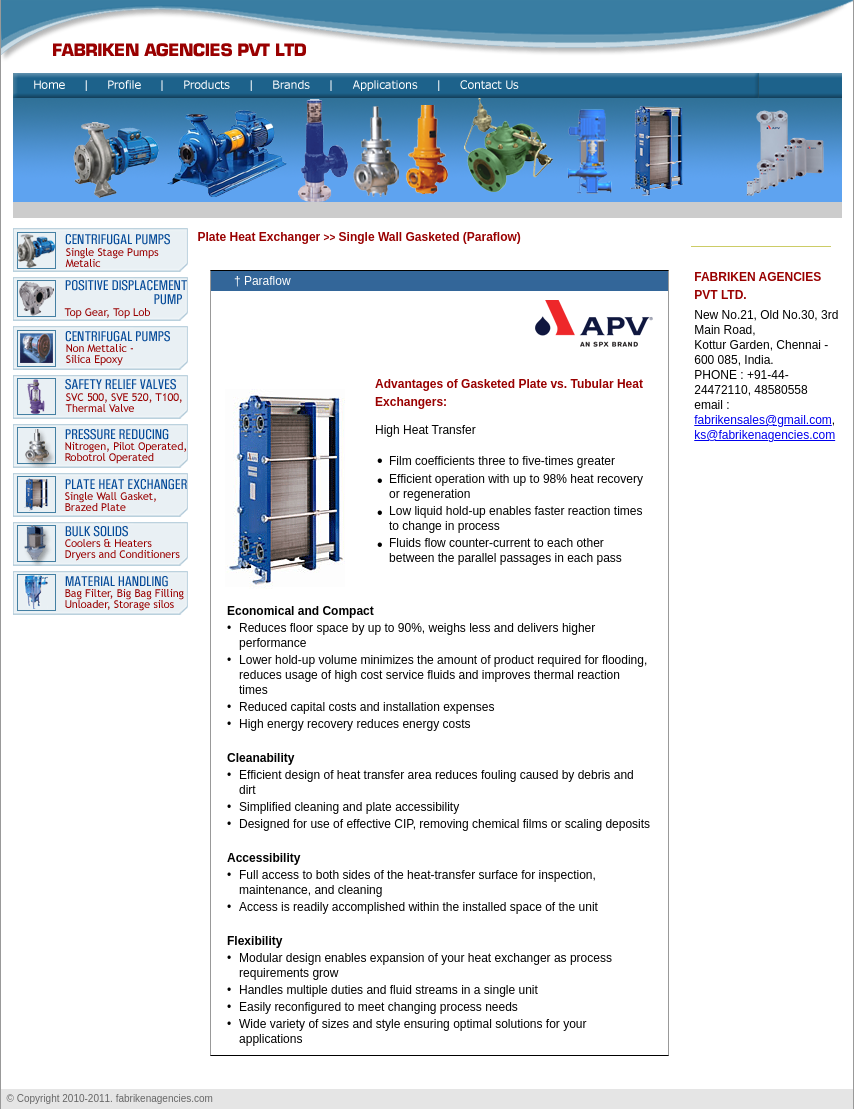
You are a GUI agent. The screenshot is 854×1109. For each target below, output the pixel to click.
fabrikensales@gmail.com (763, 420)
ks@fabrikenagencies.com (764, 435)
